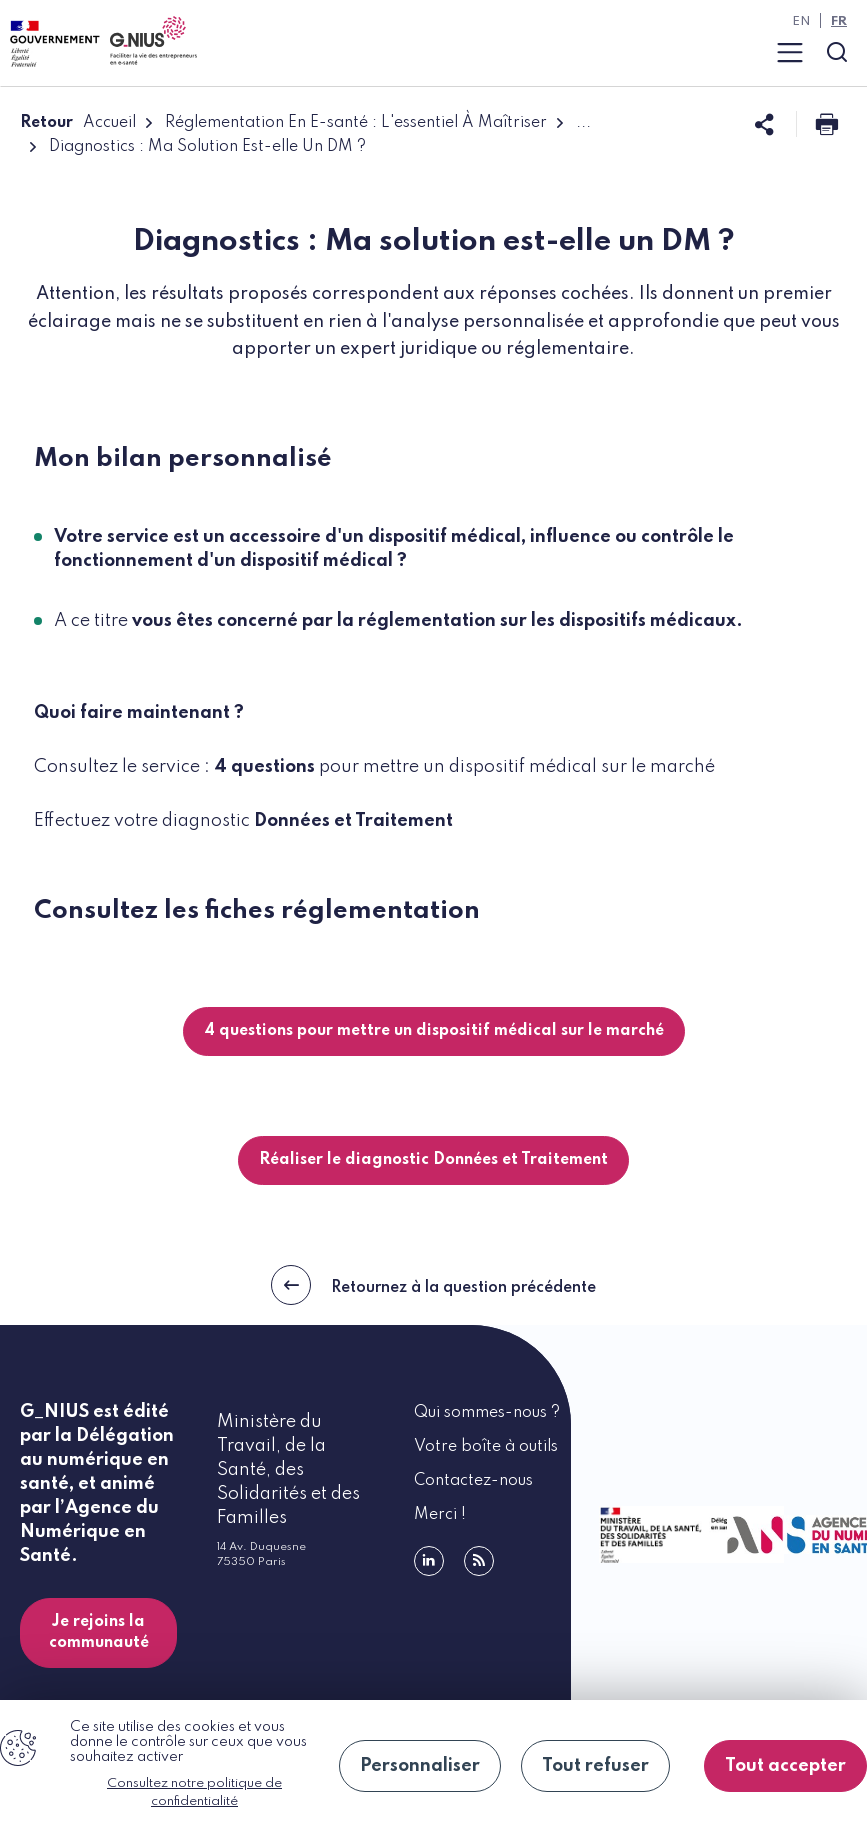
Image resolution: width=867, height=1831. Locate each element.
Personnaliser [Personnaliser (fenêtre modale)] (420, 1766)
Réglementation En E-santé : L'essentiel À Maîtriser (356, 123)
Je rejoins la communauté (99, 1632)
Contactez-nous (473, 1481)
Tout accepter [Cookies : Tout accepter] (785, 1766)
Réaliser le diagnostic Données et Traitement (433, 1160)
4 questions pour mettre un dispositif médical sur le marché (434, 1031)
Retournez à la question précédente (433, 1285)
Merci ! (440, 1515)
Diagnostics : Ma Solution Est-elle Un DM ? (207, 147)
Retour (46, 123)
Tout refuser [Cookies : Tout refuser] (595, 1766)
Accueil (109, 123)
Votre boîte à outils (486, 1447)
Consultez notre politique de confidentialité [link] (194, 1792)
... (583, 123)
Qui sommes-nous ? (487, 1413)
